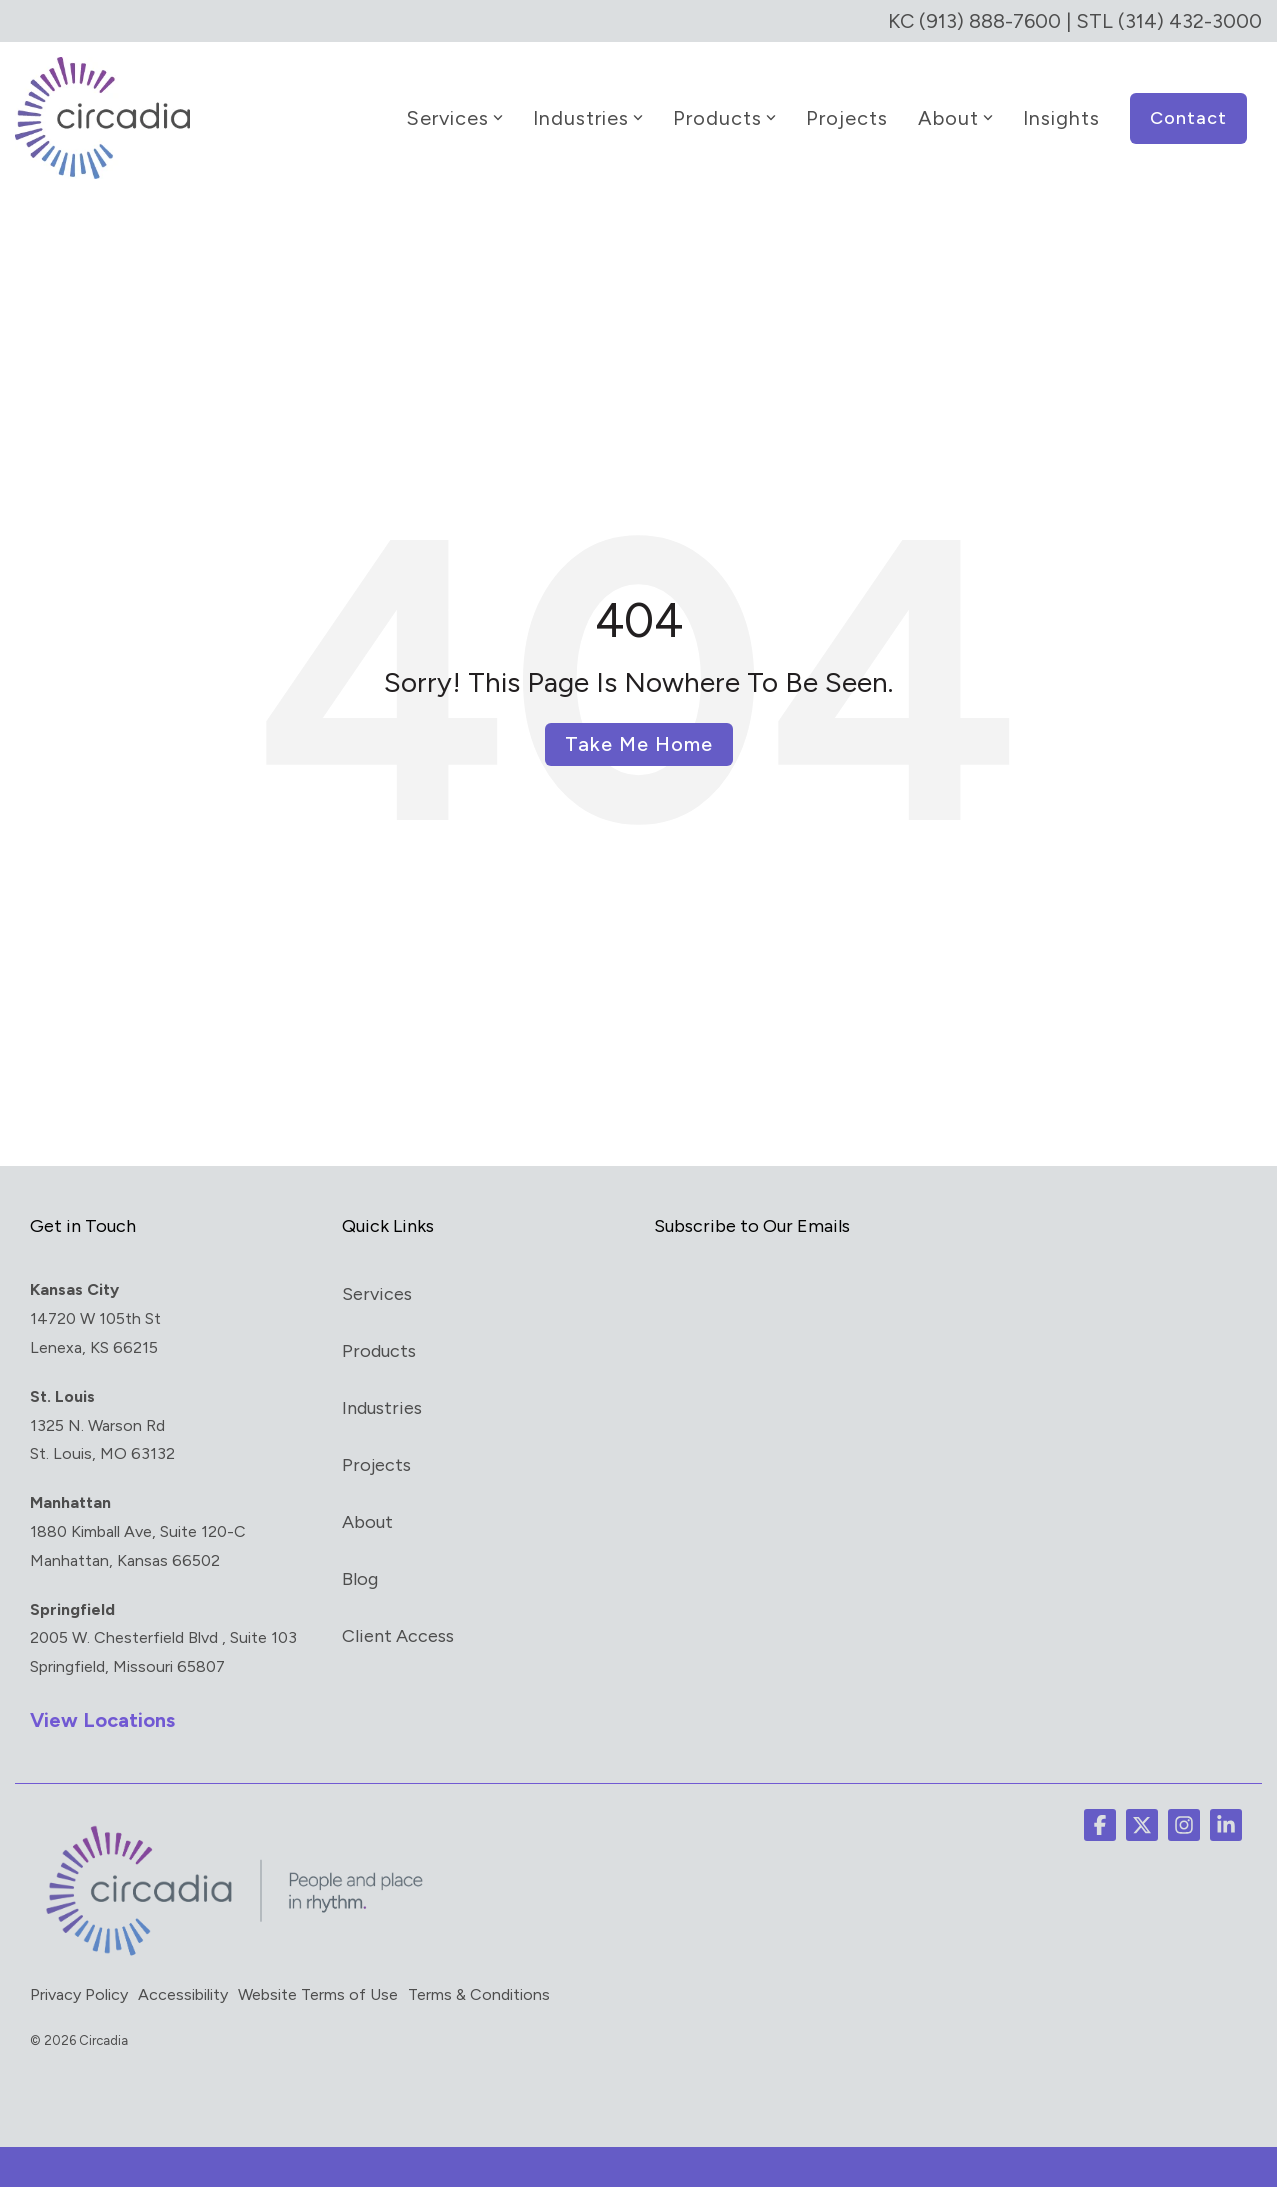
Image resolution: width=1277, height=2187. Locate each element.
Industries (588, 118)
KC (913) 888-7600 (974, 21)
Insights (1061, 118)
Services (454, 118)
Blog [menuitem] (360, 1579)
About (955, 118)
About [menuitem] (367, 1522)
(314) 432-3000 (1190, 21)
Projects (847, 118)
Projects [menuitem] (376, 1465)
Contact (1188, 118)
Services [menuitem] (377, 1294)
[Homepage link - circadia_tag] (230, 1955)
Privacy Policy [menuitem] (79, 1994)
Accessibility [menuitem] (183, 1994)
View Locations (102, 1720)
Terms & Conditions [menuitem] (479, 1994)
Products (724, 118)
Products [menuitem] (379, 1351)
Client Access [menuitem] (398, 1636)
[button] (1100, 1825)
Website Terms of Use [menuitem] (318, 1994)
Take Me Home (639, 744)
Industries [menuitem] (382, 1408)
